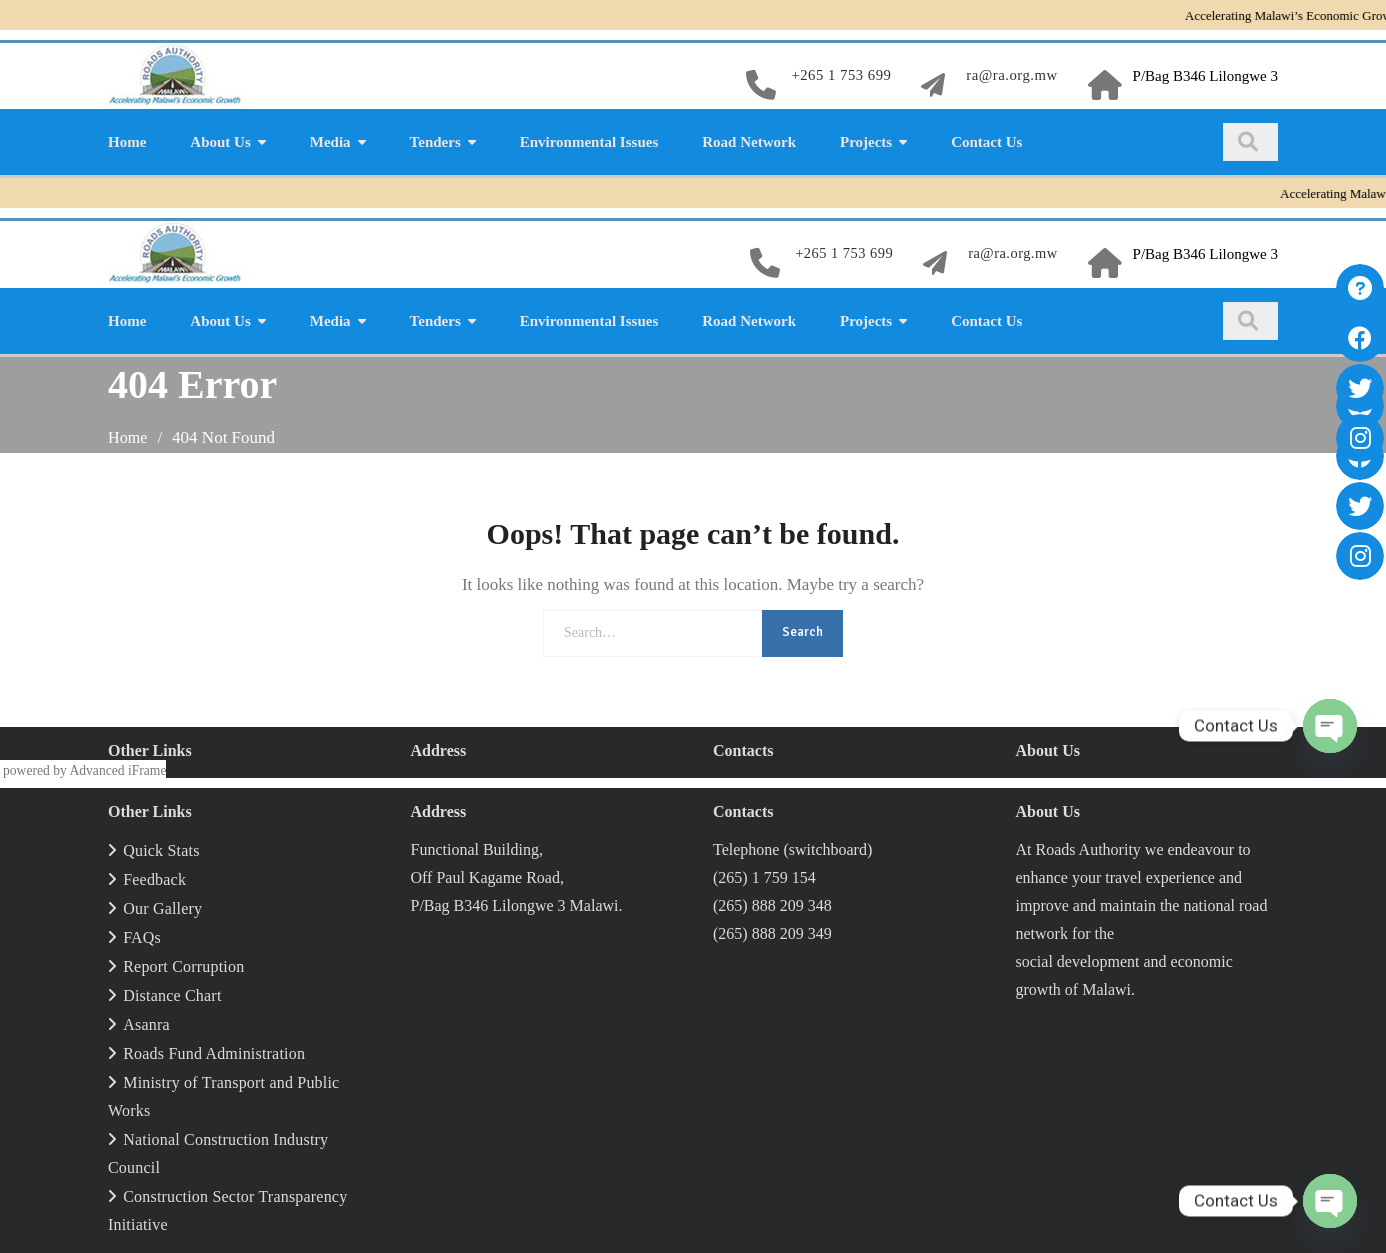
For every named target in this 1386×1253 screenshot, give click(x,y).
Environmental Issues (589, 142)
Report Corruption (183, 966)
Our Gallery (162, 908)
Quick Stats (161, 850)
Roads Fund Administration (214, 1053)
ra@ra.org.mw (1011, 76)
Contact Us (986, 142)
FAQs (142, 937)
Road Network (749, 142)
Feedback (154, 879)
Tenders (435, 142)
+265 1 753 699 (839, 76)
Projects (866, 142)
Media (330, 142)
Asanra (146, 1024)
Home (127, 142)
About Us (220, 142)
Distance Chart (172, 995)
